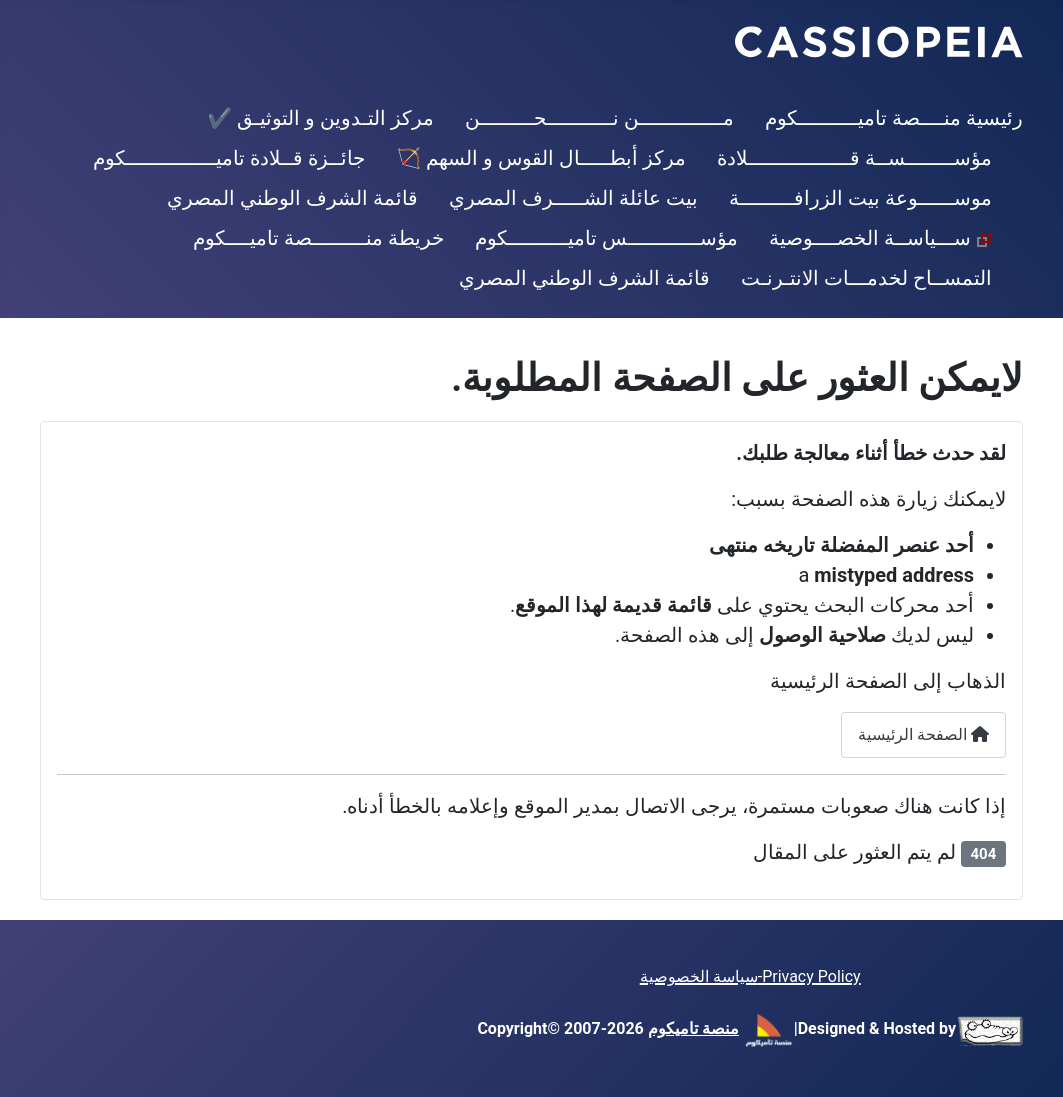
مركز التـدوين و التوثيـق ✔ (320, 118)
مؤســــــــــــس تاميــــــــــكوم (606, 238)
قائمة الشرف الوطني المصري (292, 198)
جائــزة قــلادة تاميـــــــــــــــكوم (229, 158)
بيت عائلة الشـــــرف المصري (573, 198)
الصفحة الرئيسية (923, 734)
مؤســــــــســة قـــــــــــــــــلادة (854, 158)
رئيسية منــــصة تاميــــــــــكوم (894, 118)
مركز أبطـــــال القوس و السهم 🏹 (541, 158)
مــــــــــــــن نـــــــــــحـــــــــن (599, 118)
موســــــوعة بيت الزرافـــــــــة (860, 198)
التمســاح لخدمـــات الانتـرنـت (866, 278)
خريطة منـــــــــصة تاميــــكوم (318, 238)
